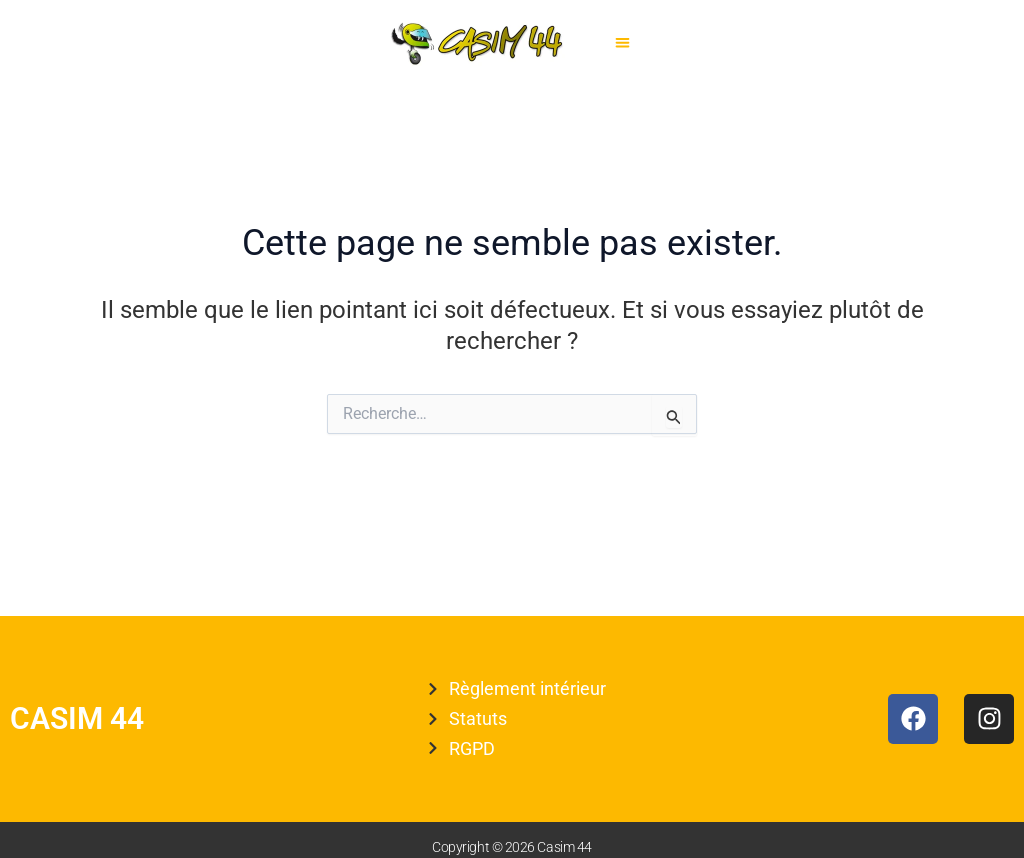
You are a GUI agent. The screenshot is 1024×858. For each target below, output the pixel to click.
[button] (622, 43)
